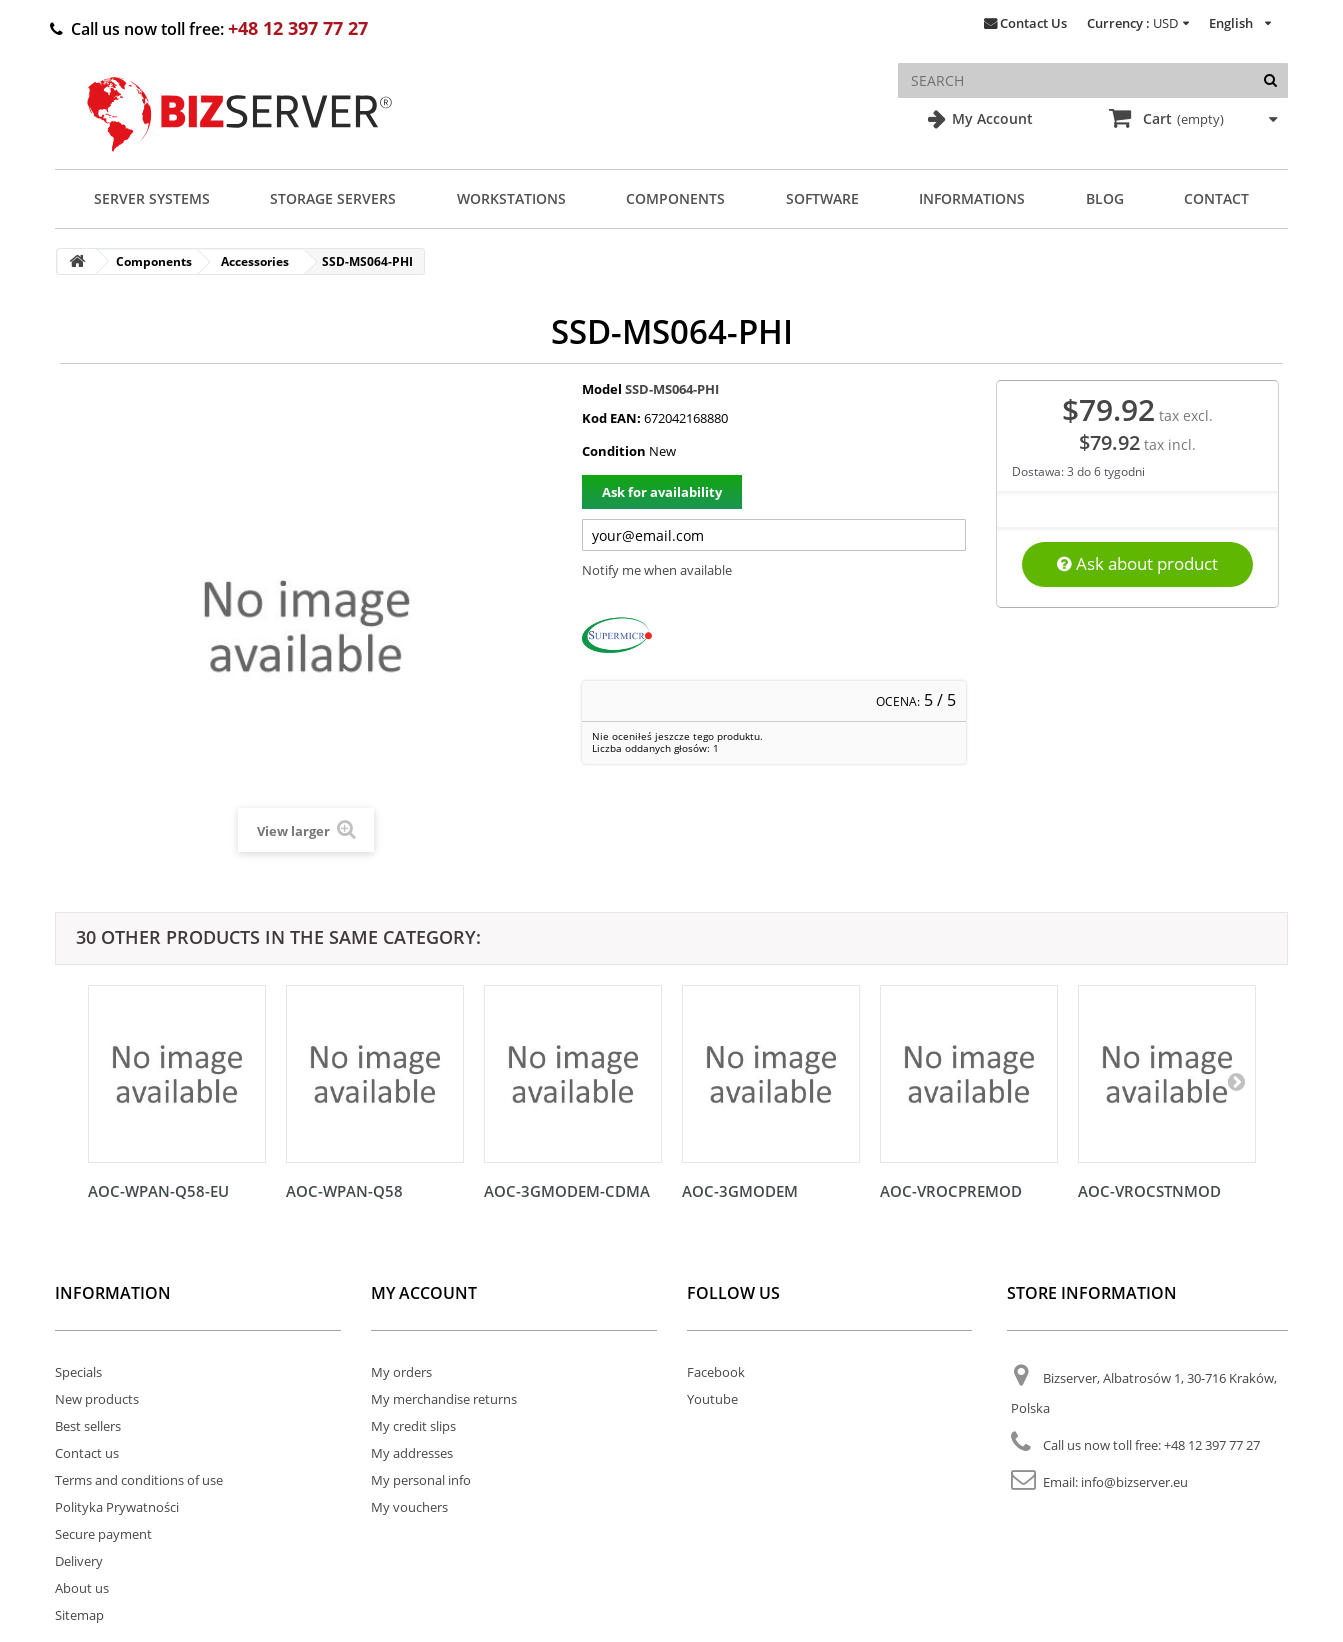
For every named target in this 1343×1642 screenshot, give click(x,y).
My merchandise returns (444, 1399)
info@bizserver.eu (1134, 1482)
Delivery (79, 1561)
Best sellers (88, 1426)
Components (675, 198)
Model (602, 389)
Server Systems (152, 198)
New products (97, 1399)
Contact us (87, 1453)
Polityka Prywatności (117, 1507)
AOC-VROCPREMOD (951, 1191)
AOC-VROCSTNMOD (1149, 1191)
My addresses (412, 1453)
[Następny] (1236, 1081)
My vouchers (409, 1507)
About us (82, 1588)
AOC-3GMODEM (740, 1191)
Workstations (511, 198)
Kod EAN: (611, 418)
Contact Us (1033, 23)
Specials (78, 1372)
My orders (401, 1372)
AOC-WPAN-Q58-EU (158, 1191)
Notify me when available (657, 570)
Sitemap (79, 1615)
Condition (614, 451)
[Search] (1270, 80)
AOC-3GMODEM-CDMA (567, 1191)
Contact (1216, 198)
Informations (972, 198)
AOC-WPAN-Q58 (344, 1191)
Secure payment (103, 1534)
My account (424, 1293)
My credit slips (413, 1426)
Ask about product (1137, 563)
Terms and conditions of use (139, 1480)
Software (822, 198)
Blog (1105, 198)
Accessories (255, 261)
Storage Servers (333, 198)
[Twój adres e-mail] (773, 535)
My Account (990, 118)
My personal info (421, 1480)
